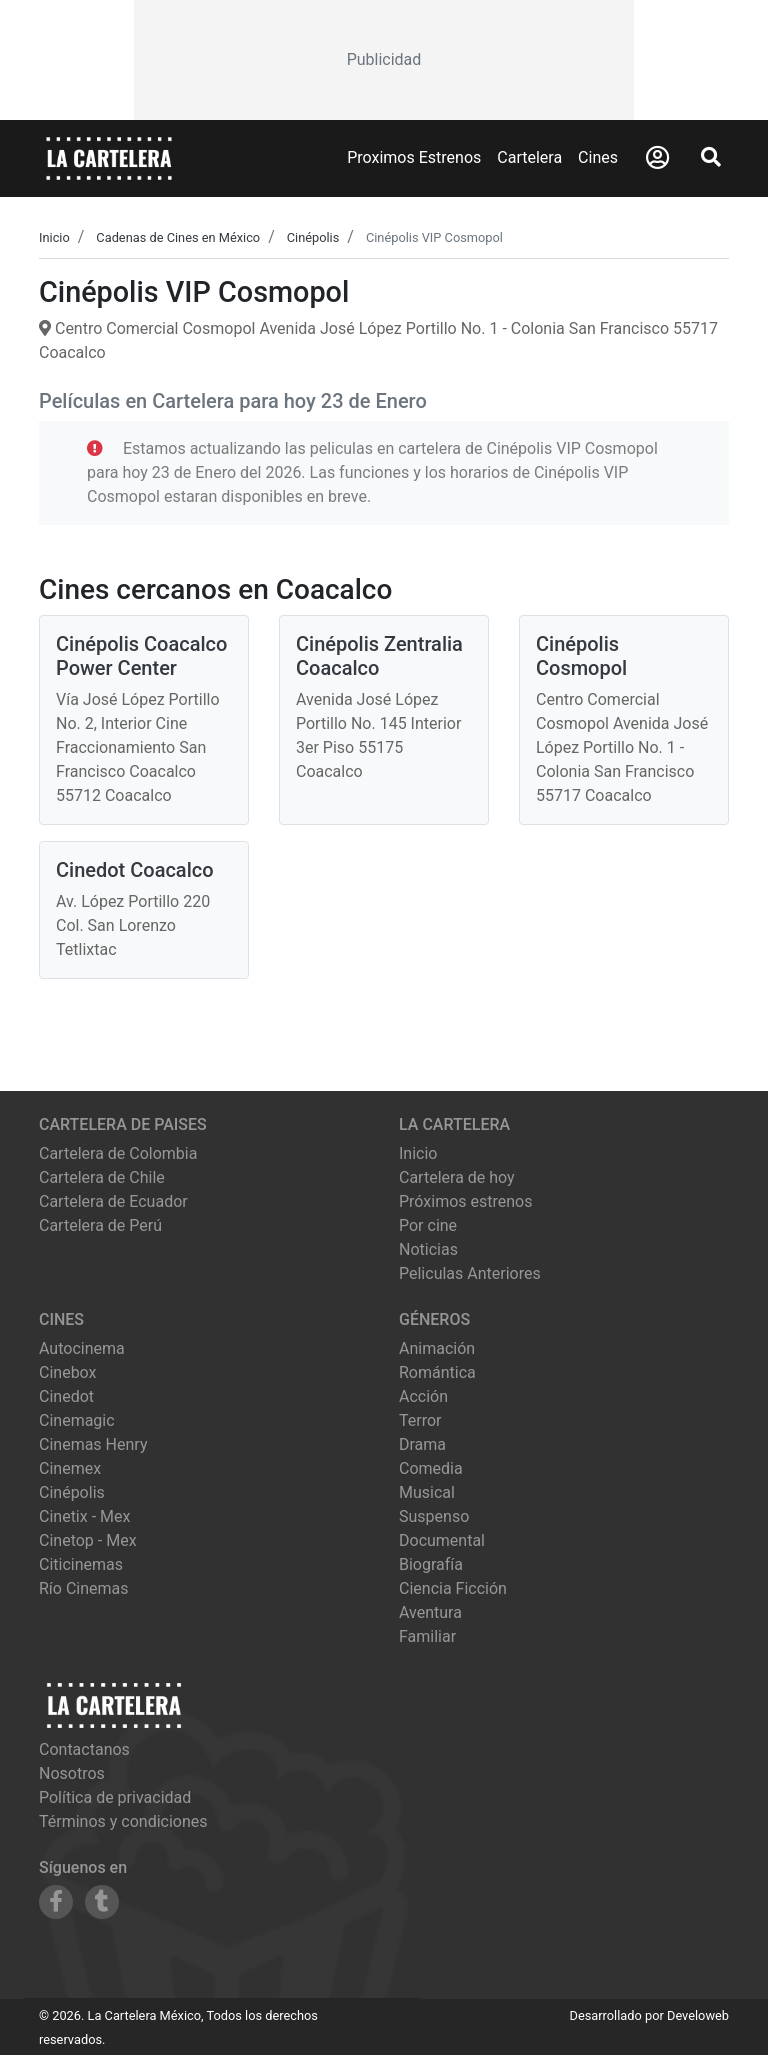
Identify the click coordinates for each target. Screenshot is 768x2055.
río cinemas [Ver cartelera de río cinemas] (84, 1588)
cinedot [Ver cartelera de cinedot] (66, 1396)
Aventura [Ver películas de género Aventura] (430, 1612)
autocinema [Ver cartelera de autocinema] (82, 1348)
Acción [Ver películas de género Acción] (423, 1396)
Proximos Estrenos (414, 157)
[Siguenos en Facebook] (56, 1902)
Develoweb (698, 2015)
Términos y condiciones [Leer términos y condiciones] (123, 1821)
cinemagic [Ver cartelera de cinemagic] (77, 1420)
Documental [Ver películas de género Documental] (442, 1540)
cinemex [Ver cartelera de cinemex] (70, 1468)
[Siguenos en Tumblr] (102, 1902)
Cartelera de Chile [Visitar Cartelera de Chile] (102, 1177)
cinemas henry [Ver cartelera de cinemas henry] (93, 1444)
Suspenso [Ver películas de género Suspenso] (434, 1516)
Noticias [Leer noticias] (428, 1249)
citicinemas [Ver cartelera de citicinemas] (81, 1564)
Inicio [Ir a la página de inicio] (418, 1153)
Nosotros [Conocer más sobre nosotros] (72, 1773)
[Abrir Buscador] (711, 157)
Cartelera (529, 157)
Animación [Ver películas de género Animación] (437, 1348)
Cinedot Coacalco (135, 870)
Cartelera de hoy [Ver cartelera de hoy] (457, 1177)
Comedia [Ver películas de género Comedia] (431, 1468)
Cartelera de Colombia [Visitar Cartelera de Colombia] (118, 1153)
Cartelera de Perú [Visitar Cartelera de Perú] (100, 1225)
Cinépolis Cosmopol (581, 656)
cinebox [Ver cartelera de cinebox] (68, 1372)
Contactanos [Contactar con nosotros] (84, 1749)
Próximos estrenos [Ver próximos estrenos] (465, 1201)
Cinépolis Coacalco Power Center (141, 656)
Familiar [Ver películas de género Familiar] (427, 1636)
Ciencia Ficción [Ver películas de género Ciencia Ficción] (453, 1588)
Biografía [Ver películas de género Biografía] (431, 1564)
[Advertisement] (384, 60)
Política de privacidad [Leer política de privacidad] (115, 1797)
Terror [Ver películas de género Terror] (420, 1420)
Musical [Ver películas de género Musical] (427, 1492)
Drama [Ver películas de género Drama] (422, 1444)
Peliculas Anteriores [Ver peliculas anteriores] (470, 1273)
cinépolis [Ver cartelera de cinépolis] (72, 1492)
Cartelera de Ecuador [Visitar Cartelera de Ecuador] (113, 1201)
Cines (598, 157)
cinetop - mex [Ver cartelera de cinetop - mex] (88, 1540)
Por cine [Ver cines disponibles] (428, 1225)
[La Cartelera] (109, 157)
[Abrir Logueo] (657, 158)
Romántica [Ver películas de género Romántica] (437, 1372)
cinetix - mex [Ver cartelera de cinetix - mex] (84, 1516)
